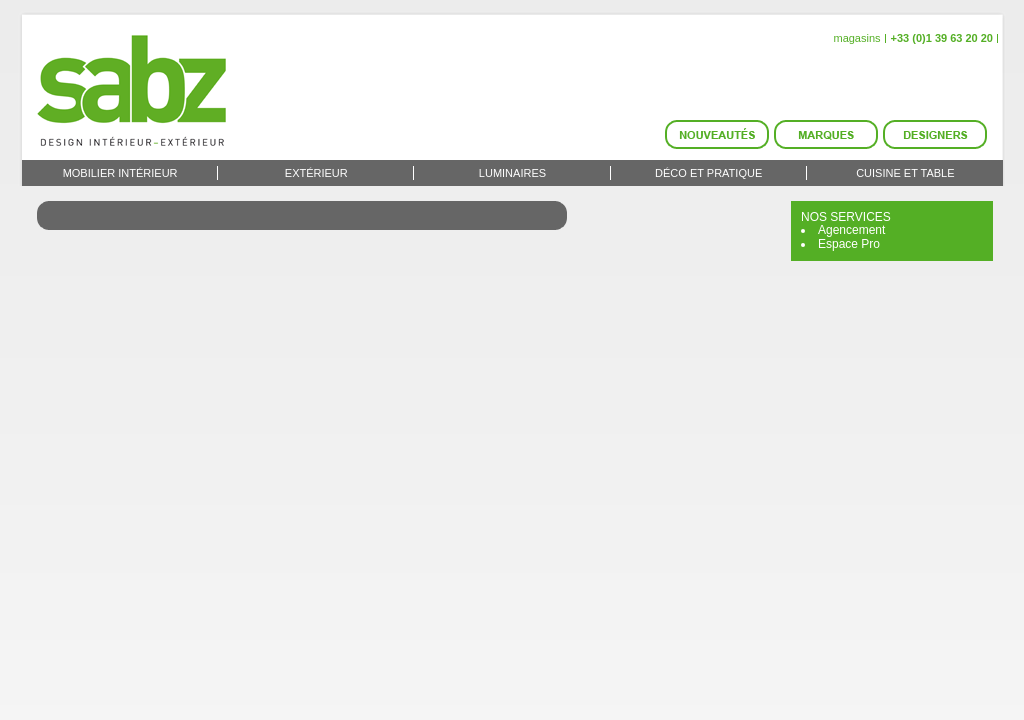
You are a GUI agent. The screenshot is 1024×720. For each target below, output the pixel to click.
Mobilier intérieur (120, 173)
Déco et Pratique (708, 173)
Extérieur (316, 173)
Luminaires (512, 173)
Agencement (851, 230)
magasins (856, 38)
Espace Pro (849, 244)
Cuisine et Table (905, 173)
